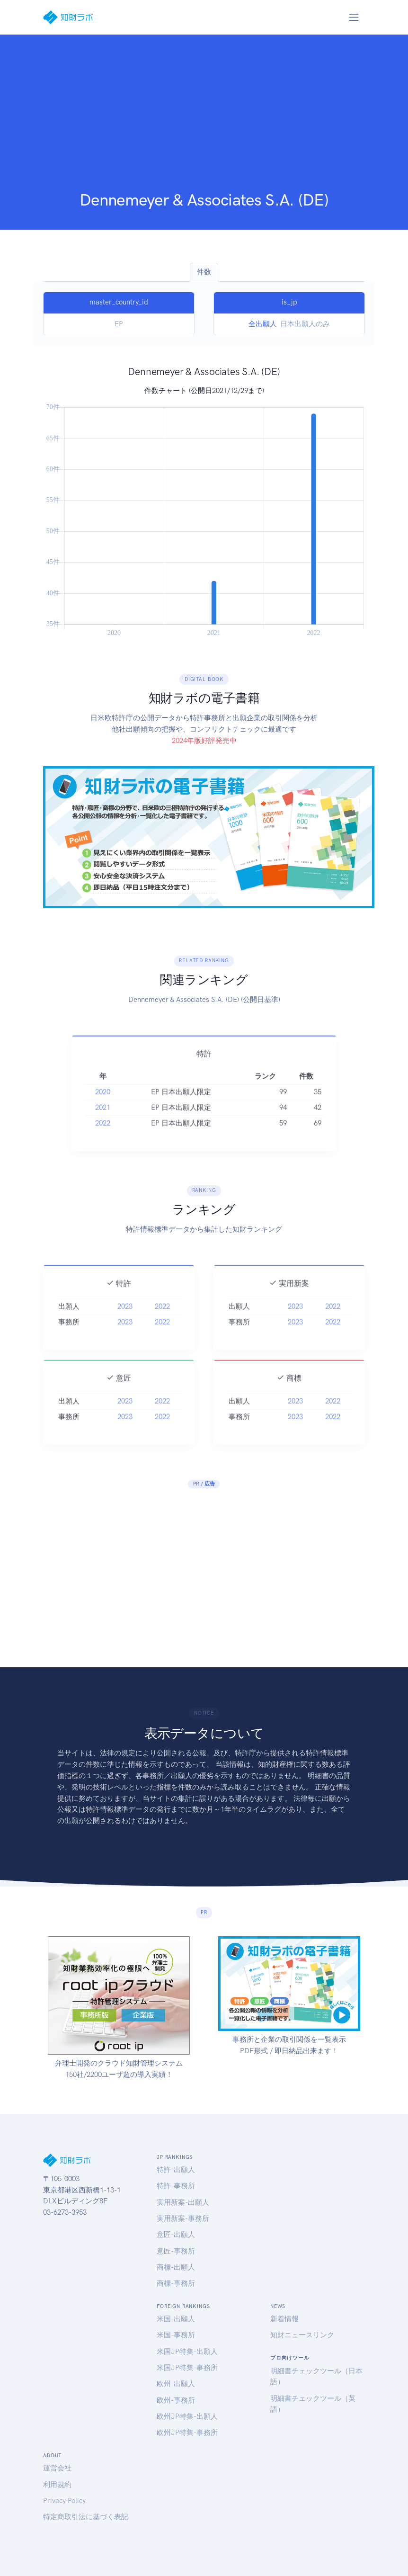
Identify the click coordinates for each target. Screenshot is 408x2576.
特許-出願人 (176, 2169)
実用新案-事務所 (183, 2218)
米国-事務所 (176, 2335)
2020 (102, 1116)
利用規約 (57, 2484)
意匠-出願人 (176, 2234)
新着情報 (284, 2319)
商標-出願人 (176, 2267)
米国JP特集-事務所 (187, 2367)
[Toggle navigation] (353, 17)
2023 (125, 1331)
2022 (102, 1148)
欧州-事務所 (176, 2400)
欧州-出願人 (176, 2383)
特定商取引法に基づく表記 (85, 2517)
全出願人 (262, 324)
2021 (102, 1132)
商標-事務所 (176, 2283)
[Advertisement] (204, 119)
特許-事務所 (176, 2186)
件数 (204, 272)
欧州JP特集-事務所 (187, 2432)
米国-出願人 (176, 2319)
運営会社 (57, 2468)
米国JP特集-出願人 (187, 2351)
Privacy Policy (64, 2500)
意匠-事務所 (176, 2251)
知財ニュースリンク (302, 2335)
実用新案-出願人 (183, 2202)
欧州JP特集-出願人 (187, 2416)
